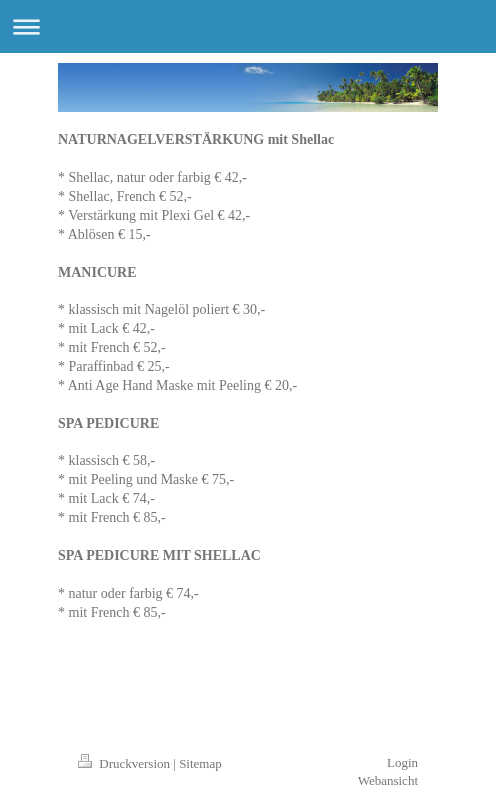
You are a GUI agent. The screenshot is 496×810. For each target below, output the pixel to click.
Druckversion (125, 763)
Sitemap (200, 763)
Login (402, 762)
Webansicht (388, 780)
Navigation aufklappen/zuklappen (248, 26)
